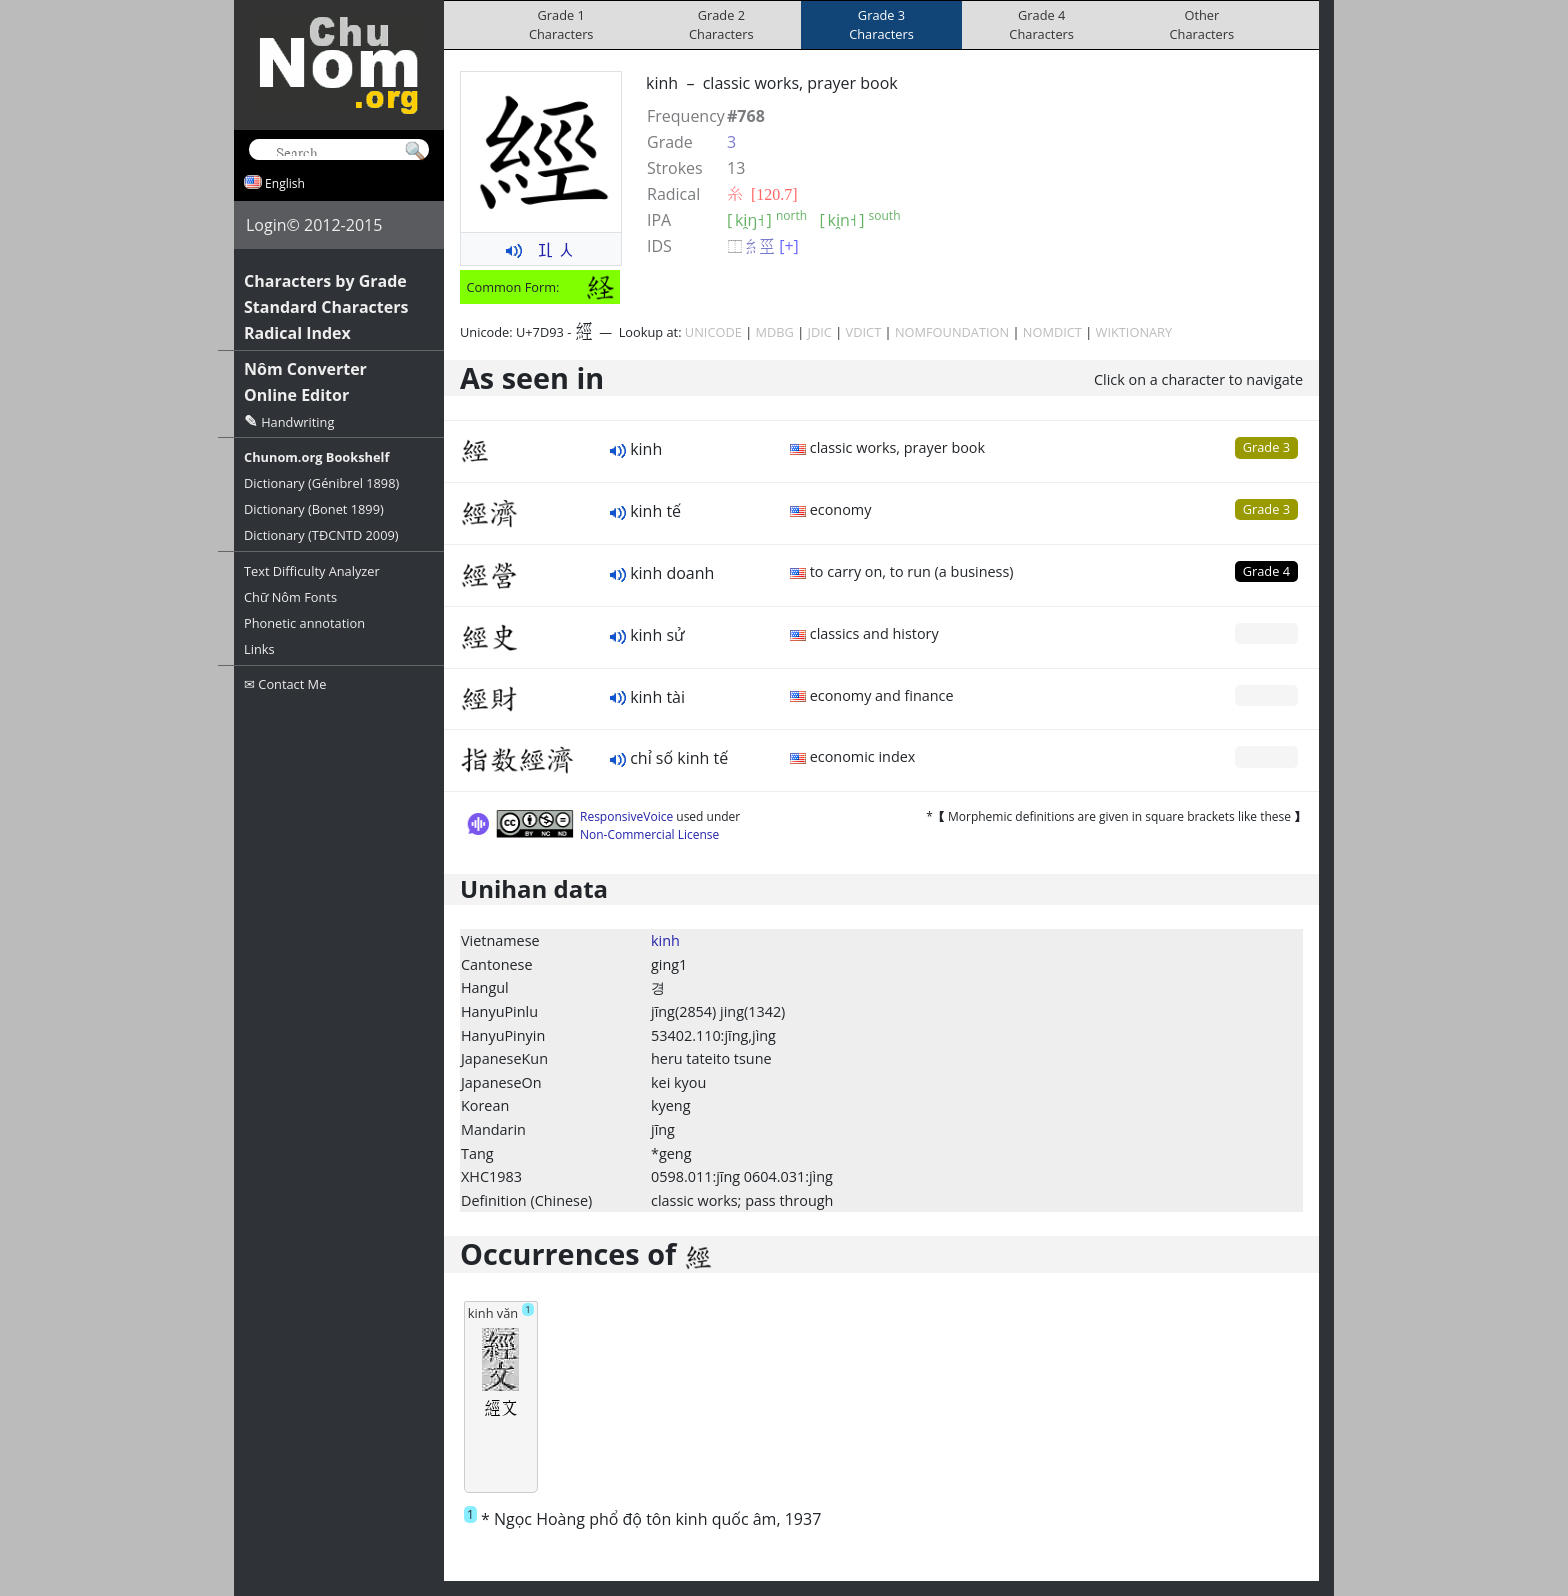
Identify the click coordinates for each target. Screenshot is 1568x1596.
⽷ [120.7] (762, 194)
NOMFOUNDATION (952, 332)
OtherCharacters (1202, 24)
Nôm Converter (305, 369)
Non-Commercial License (649, 834)
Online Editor (296, 395)
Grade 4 (1266, 571)
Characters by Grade (325, 281)
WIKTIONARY (1134, 332)
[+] (789, 246)
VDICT (864, 332)
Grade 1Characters (561, 24)
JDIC (820, 332)
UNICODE (713, 332)
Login (266, 225)
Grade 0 (1266, 633)
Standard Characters (326, 307)
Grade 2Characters (721, 24)
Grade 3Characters (881, 24)
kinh (665, 940)
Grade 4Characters (1041, 24)
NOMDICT (1052, 332)
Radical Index (297, 333)
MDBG (775, 332)
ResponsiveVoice (626, 816)
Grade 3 (1266, 447)
